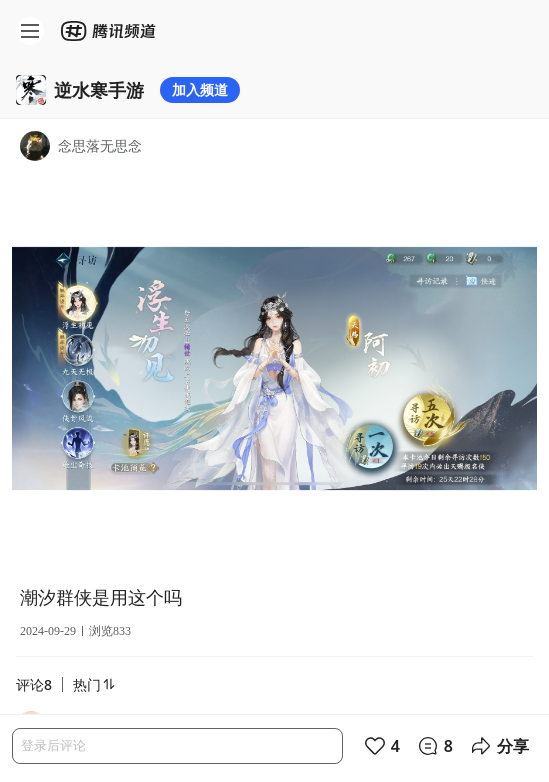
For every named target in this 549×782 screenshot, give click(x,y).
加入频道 (200, 89)
